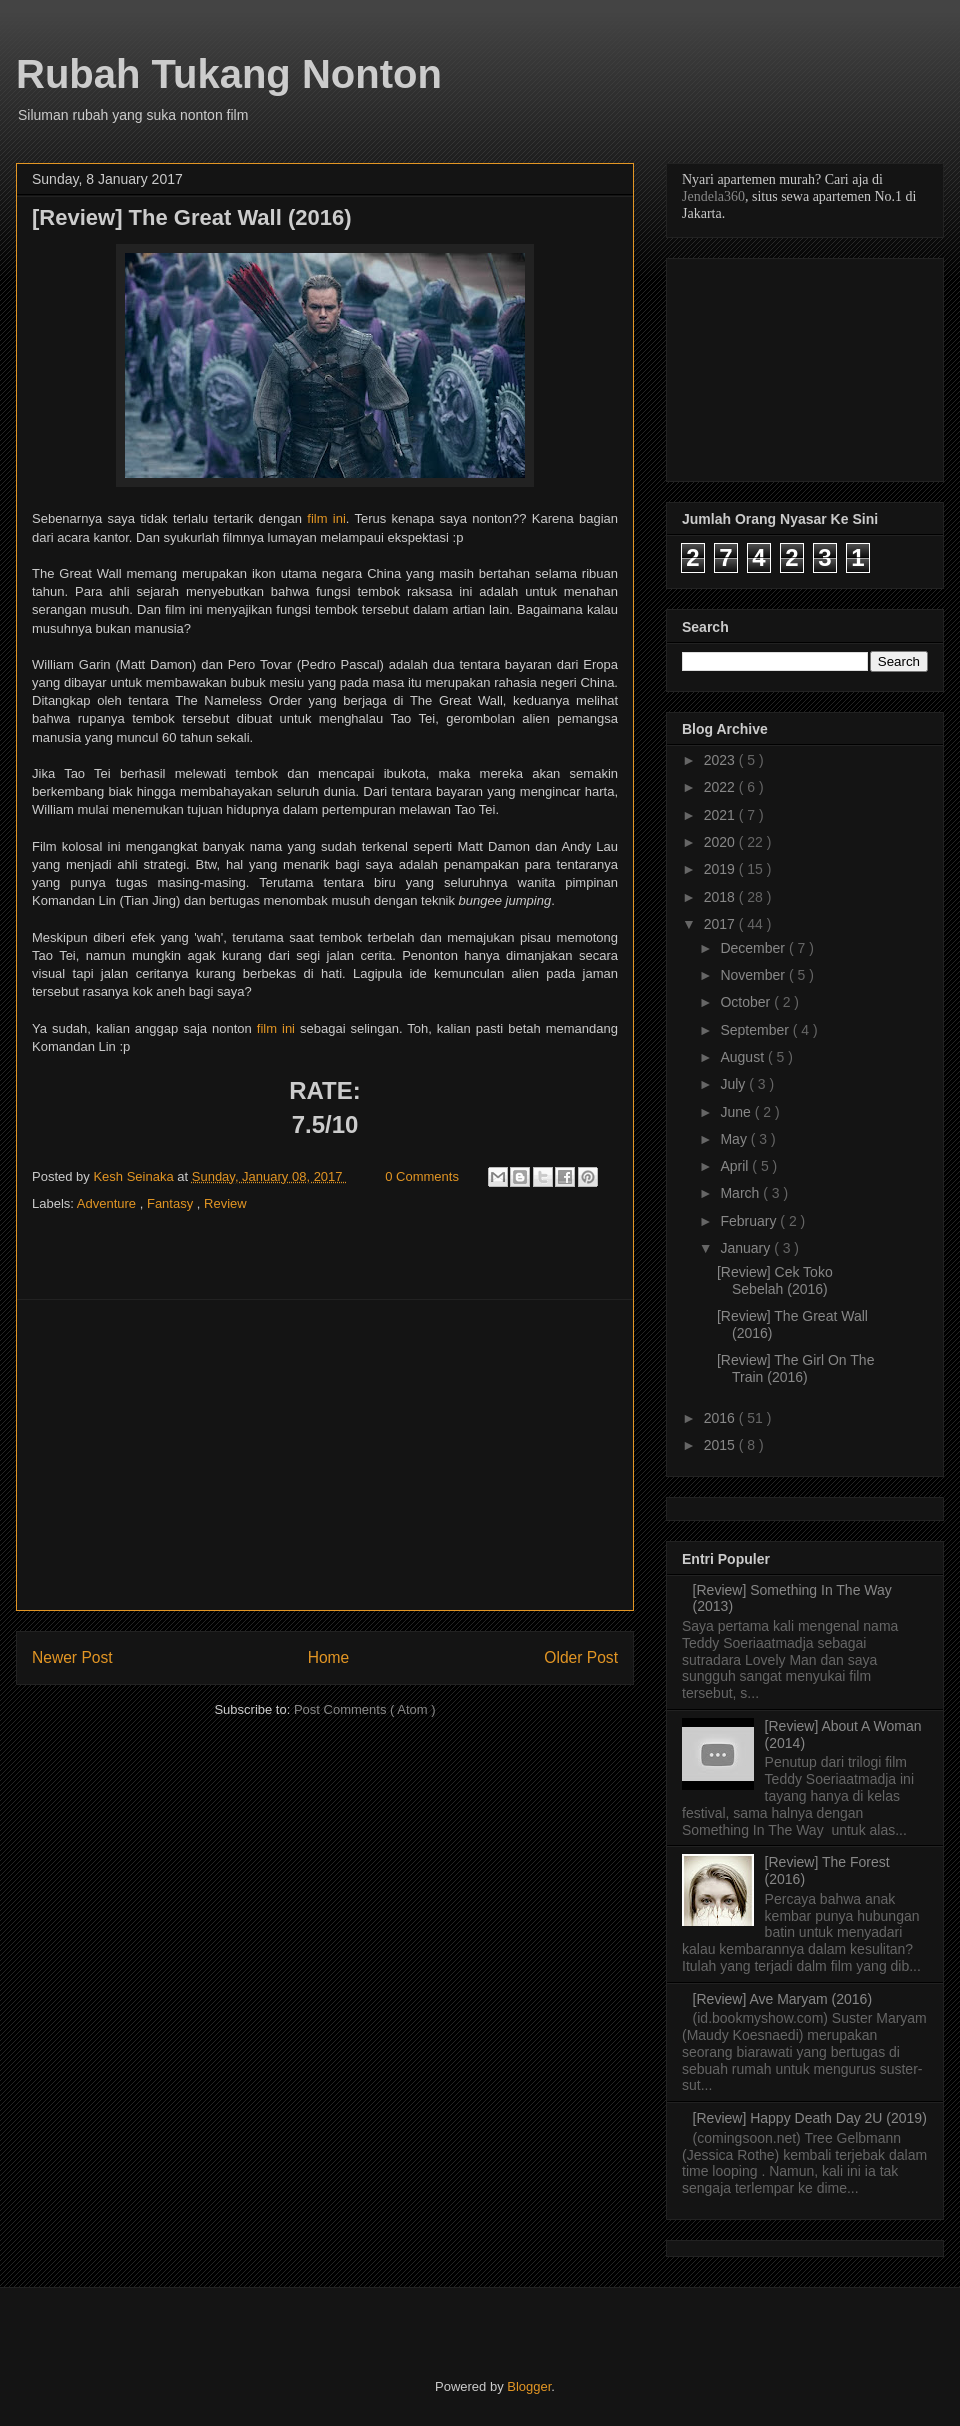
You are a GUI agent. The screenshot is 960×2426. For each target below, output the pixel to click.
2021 (721, 815)
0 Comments (422, 1176)
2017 (721, 924)
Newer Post (72, 1657)
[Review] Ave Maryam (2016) (782, 1999)
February (750, 1221)
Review (225, 1203)
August (743, 1057)
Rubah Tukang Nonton (229, 74)
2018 (721, 897)
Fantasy (172, 1203)
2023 (721, 760)
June (737, 1112)
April (736, 1166)
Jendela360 (713, 196)
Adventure (108, 1203)
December (754, 948)
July (734, 1084)
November (754, 975)
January (747, 1248)
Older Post (581, 1657)
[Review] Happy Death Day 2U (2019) (810, 2118)
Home (329, 1657)
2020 (721, 842)
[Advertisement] (325, 1455)
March (741, 1193)
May (735, 1139)
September (756, 1030)
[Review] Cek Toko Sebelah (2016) (775, 1280)
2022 (721, 787)
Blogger (529, 2386)
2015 (721, 1445)
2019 (721, 869)
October (747, 1002)
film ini (326, 518)
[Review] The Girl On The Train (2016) (795, 1368)
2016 (721, 1418)
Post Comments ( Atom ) (365, 1709)
